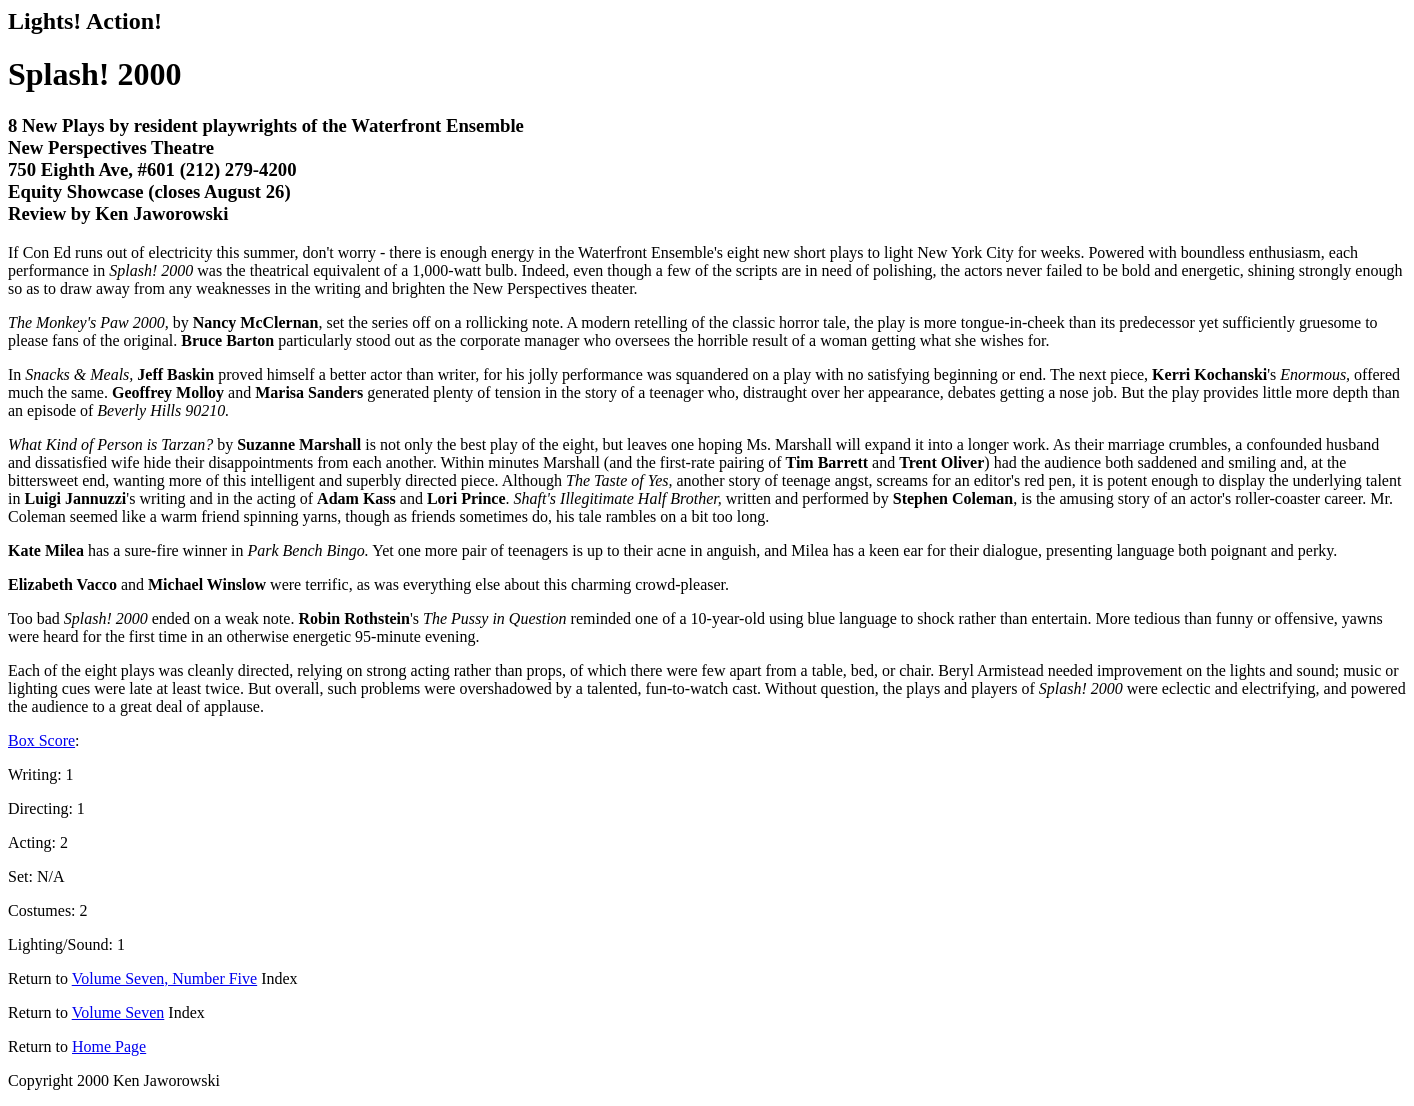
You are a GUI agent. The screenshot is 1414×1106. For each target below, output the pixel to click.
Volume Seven (118, 1012)
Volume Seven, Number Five (164, 978)
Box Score (41, 740)
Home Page (109, 1046)
